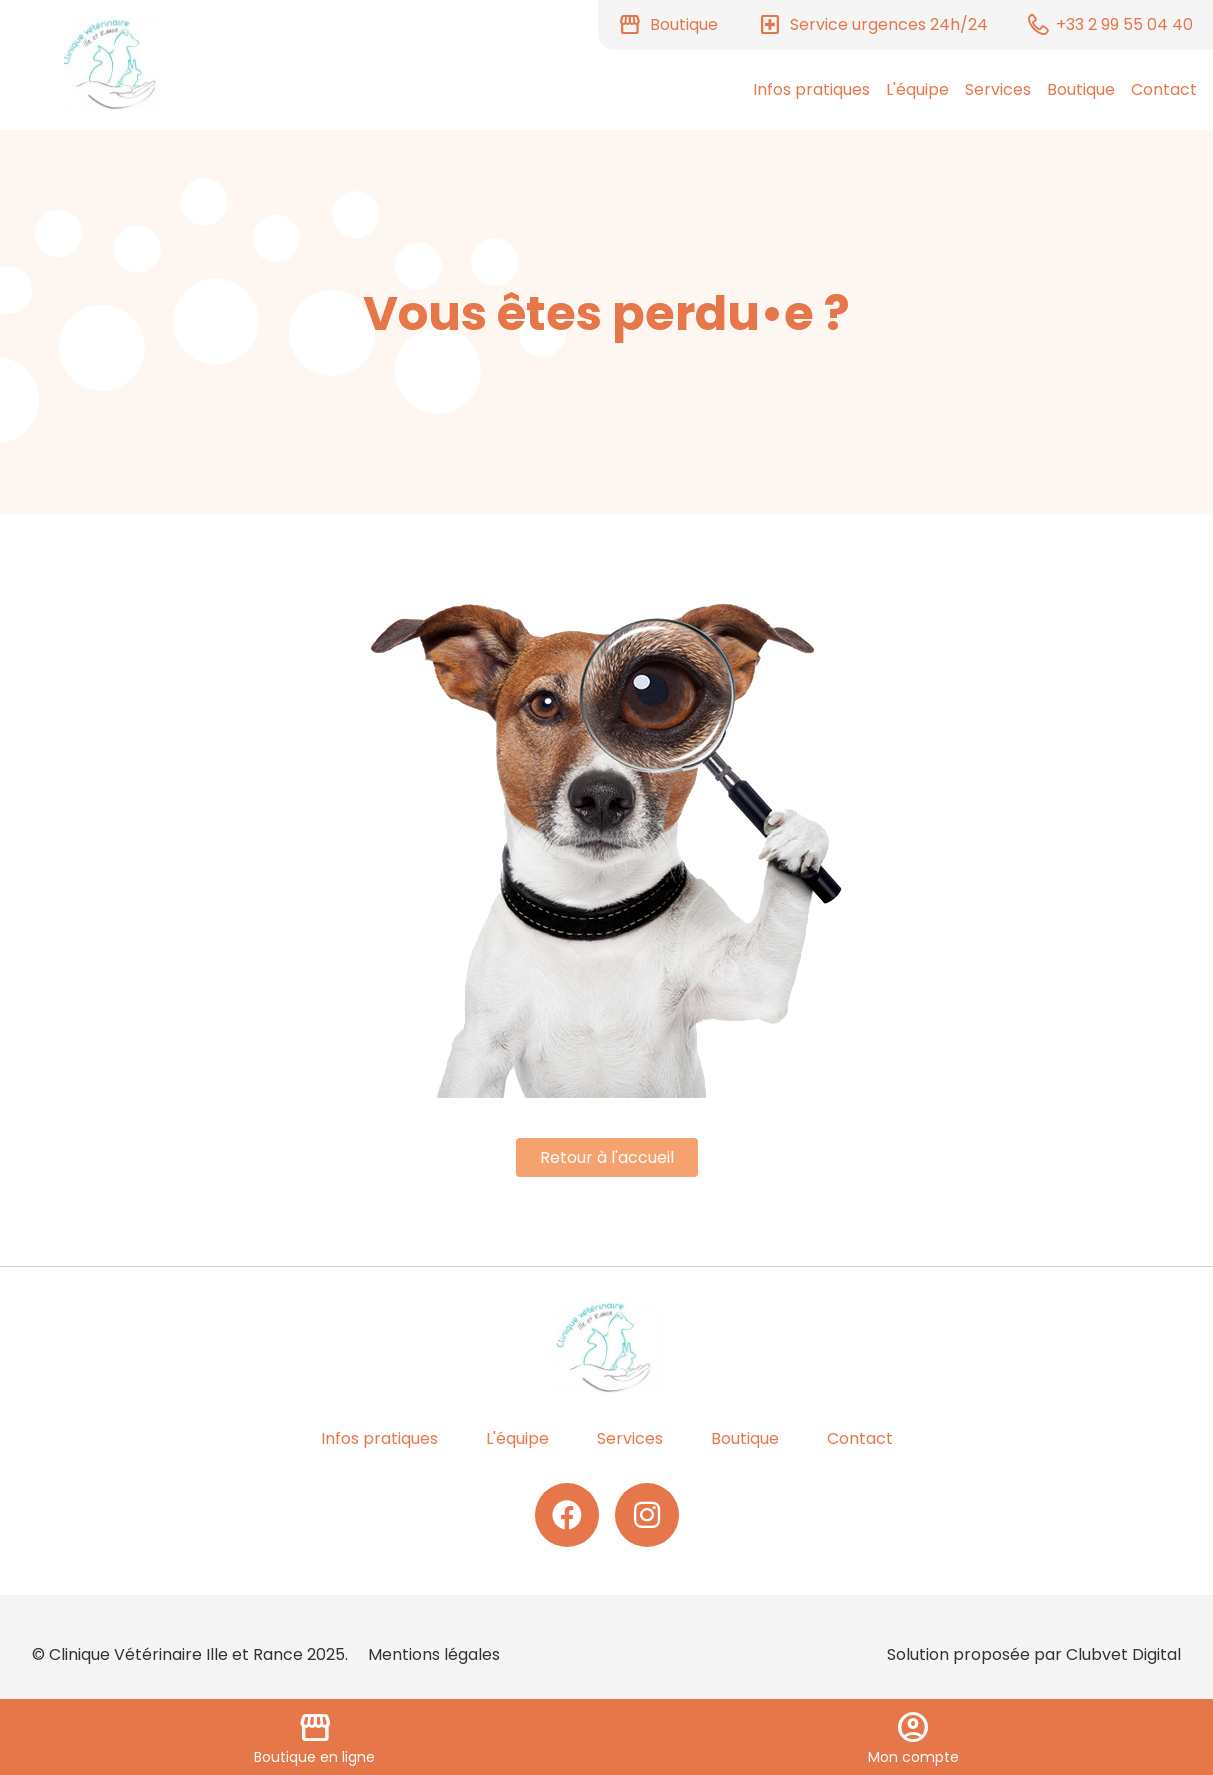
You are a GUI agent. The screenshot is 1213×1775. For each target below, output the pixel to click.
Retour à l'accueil (607, 1157)
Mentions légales (434, 1654)
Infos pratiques (811, 89)
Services (998, 89)
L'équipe (917, 89)
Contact (1164, 89)
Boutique (1081, 89)
